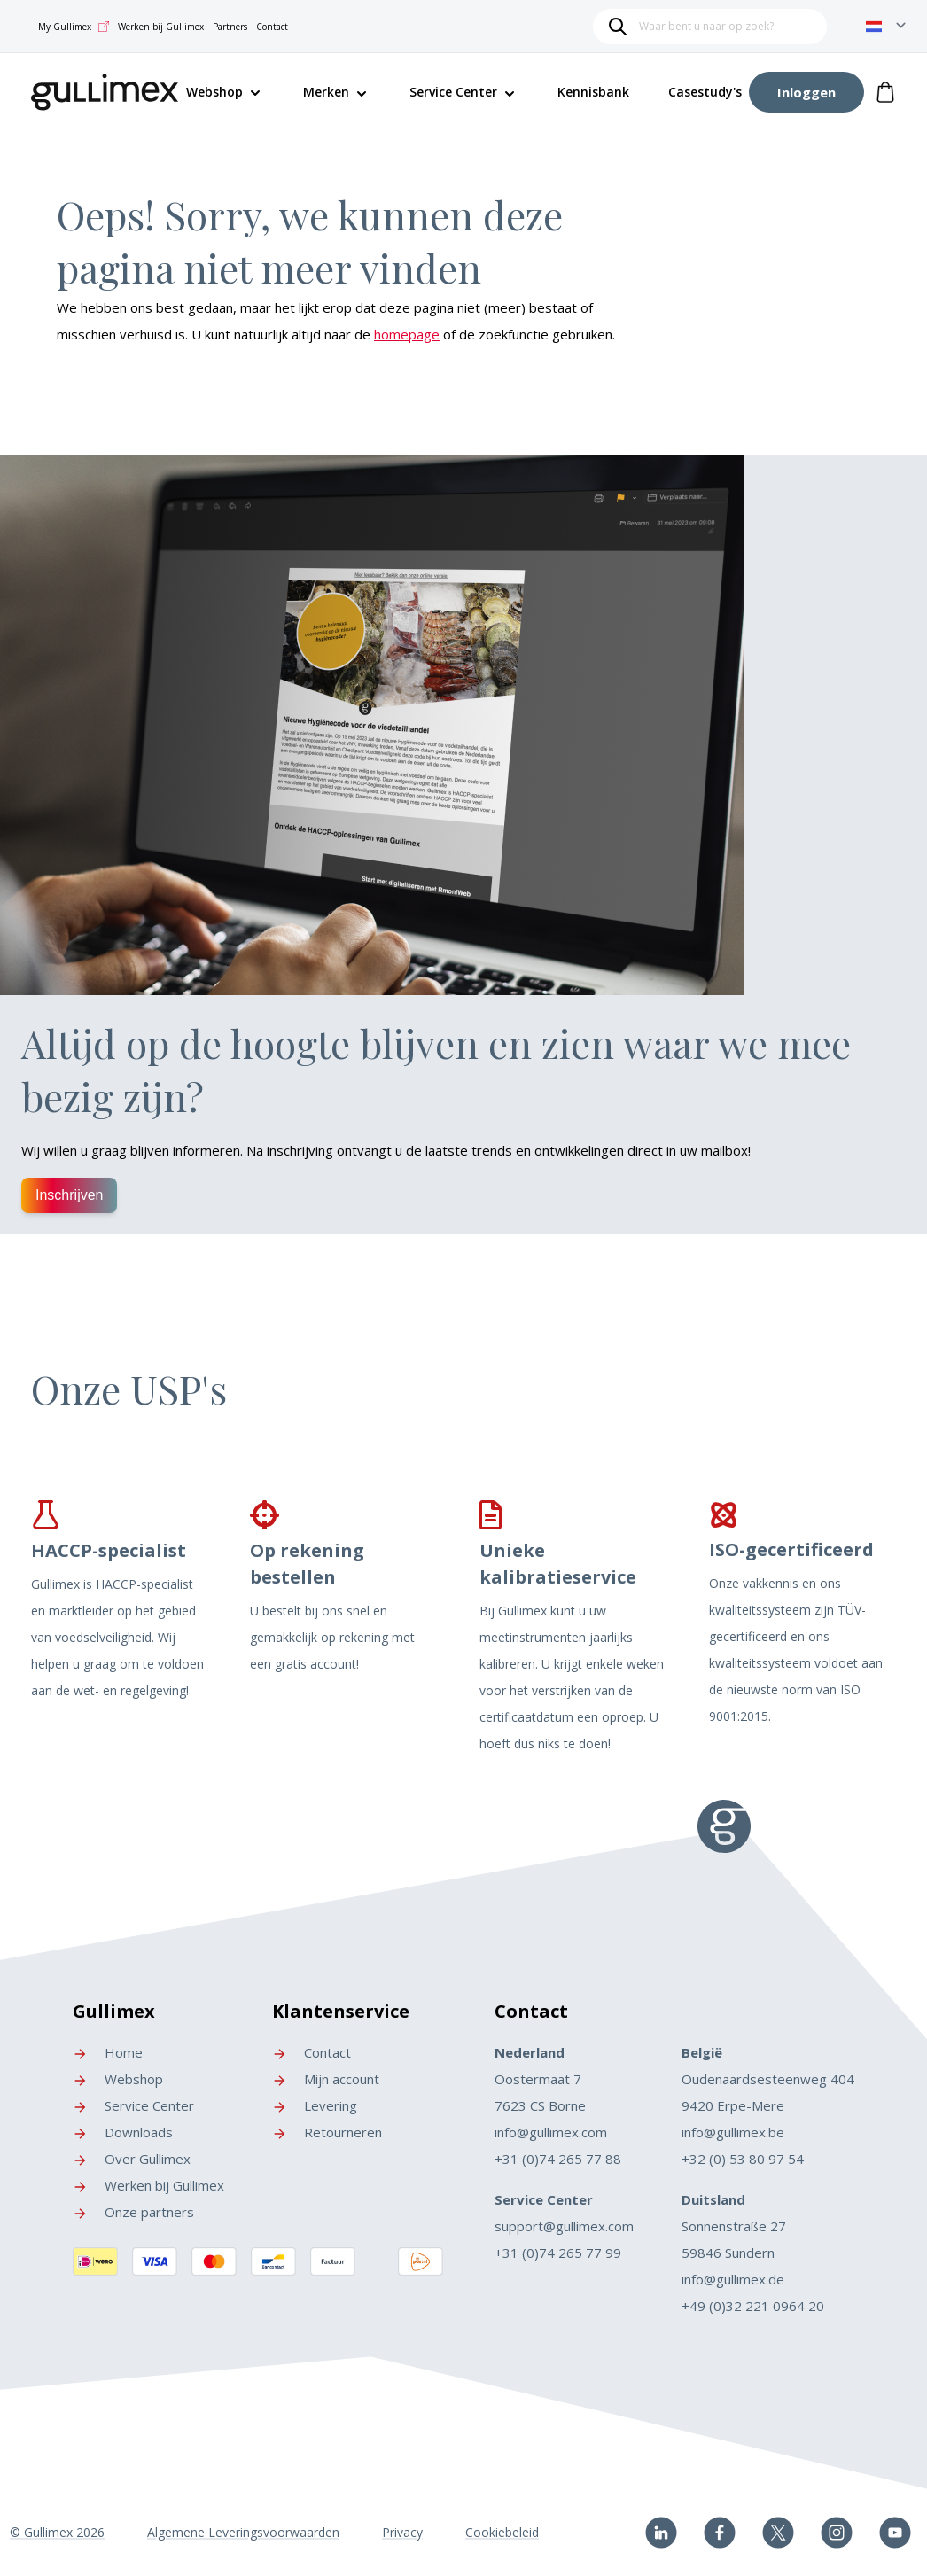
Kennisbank (593, 91)
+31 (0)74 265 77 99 (558, 2252)
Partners (230, 26)
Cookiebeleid (502, 2532)
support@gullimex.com (564, 2226)
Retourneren (327, 2132)
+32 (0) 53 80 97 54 (743, 2158)
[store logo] (105, 89)
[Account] (806, 92)
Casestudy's (705, 91)
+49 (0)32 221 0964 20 (753, 2306)
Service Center (453, 91)
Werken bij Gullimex (161, 26)
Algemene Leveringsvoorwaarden (243, 2532)
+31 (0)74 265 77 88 (558, 2158)
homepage (407, 334)
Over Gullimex (132, 2158)
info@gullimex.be (733, 2132)
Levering (314, 2105)
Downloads (123, 2132)
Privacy (402, 2532)
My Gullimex (73, 26)
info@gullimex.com (551, 2132)
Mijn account (325, 2079)
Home (108, 2052)
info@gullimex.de (733, 2279)
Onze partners (133, 2212)
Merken (326, 91)
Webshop (118, 2079)
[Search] (618, 26)
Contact (272, 26)
